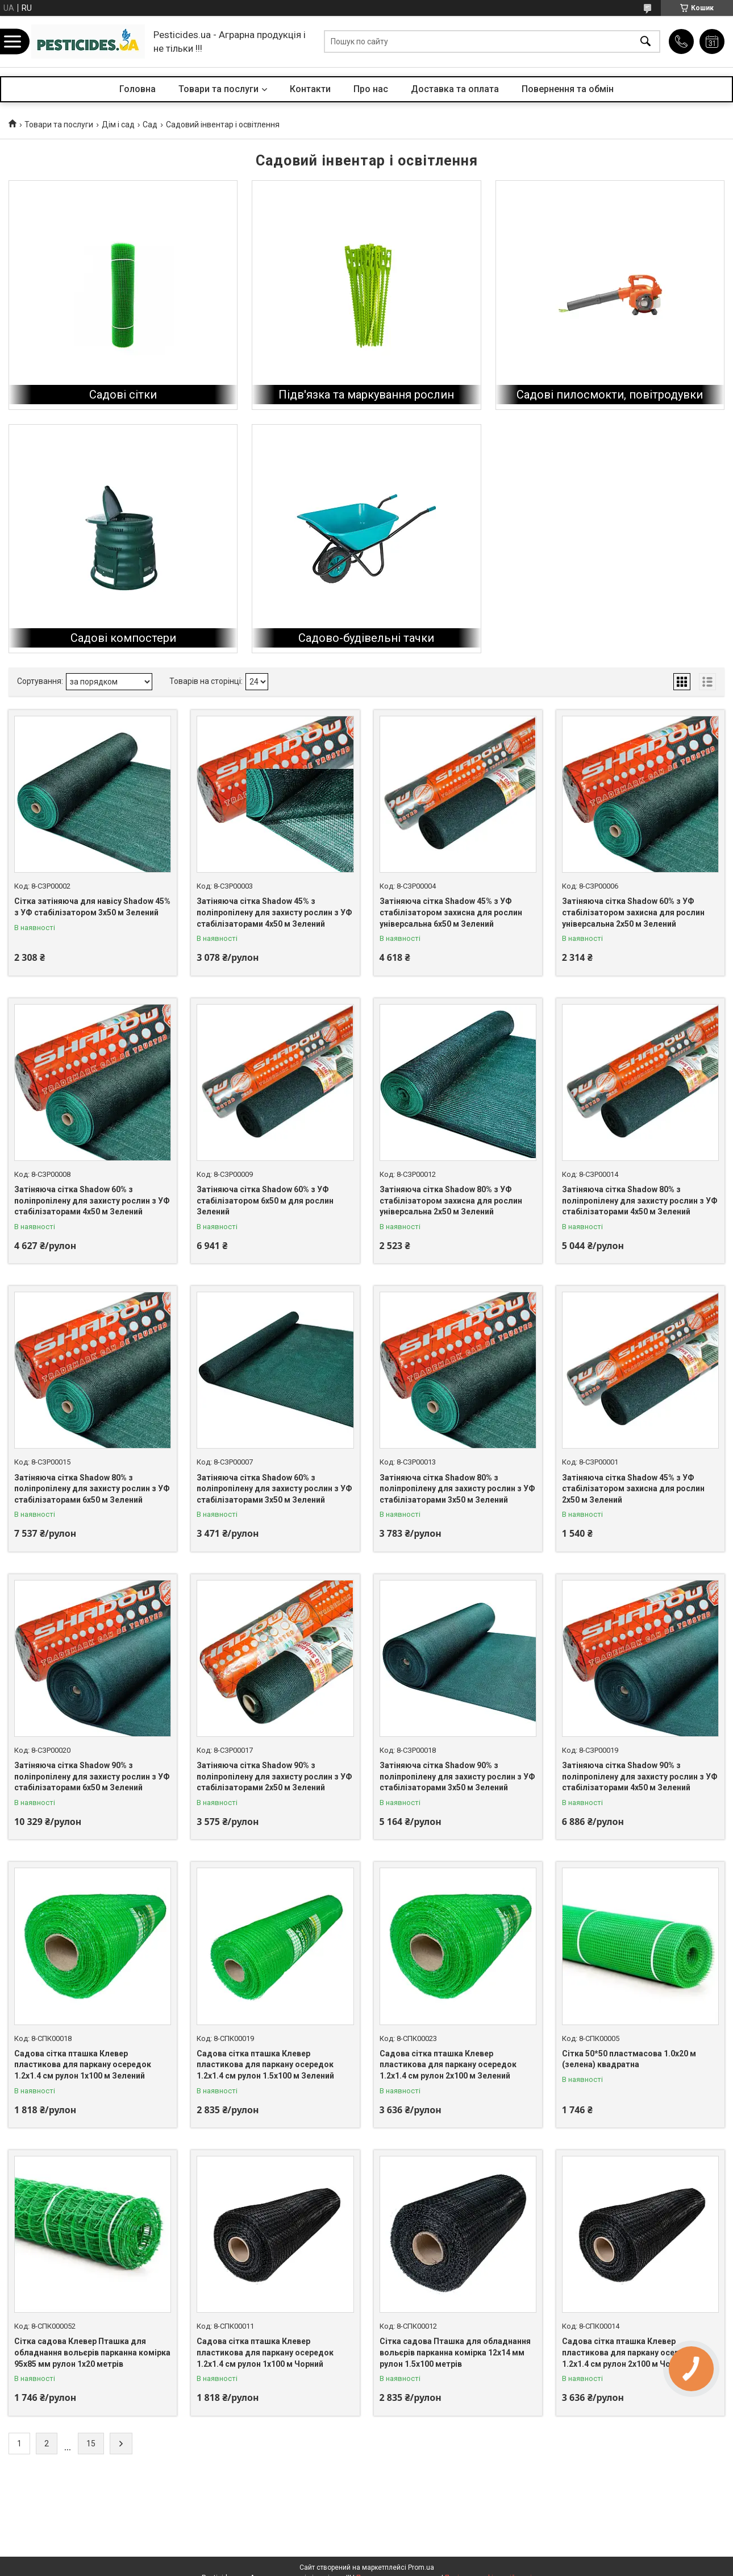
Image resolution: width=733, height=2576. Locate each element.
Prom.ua (421, 2567)
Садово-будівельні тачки (366, 638)
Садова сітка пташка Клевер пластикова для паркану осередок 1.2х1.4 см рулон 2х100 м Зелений (448, 2064)
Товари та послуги (218, 89)
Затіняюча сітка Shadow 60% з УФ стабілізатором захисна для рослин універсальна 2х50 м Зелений (633, 912)
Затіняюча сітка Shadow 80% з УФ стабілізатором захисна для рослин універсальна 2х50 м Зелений (451, 1200)
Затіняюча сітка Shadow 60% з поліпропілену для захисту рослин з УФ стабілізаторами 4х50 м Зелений (92, 1200)
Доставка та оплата (455, 89)
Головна (137, 89)
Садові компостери (123, 638)
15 (90, 2443)
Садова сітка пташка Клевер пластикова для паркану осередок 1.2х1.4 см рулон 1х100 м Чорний (265, 2352)
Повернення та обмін (568, 89)
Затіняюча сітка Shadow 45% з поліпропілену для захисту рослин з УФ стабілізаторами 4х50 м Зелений (274, 912)
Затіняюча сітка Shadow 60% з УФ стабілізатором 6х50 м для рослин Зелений (265, 1200)
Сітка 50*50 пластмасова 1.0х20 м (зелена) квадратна (629, 2059)
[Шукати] (645, 41)
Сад (150, 124)
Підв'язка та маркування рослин (366, 394)
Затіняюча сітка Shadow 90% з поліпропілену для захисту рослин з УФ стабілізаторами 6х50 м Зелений (92, 1776)
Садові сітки (123, 394)
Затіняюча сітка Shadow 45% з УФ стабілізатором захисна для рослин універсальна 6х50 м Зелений (451, 912)
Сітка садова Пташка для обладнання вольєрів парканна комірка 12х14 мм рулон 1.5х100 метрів (455, 2352)
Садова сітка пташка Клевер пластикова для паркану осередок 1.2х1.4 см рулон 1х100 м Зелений (82, 2064)
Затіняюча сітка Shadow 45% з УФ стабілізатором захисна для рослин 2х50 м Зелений (633, 1488)
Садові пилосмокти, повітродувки (610, 394)
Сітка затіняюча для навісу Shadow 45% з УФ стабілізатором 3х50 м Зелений (92, 907)
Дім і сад (118, 124)
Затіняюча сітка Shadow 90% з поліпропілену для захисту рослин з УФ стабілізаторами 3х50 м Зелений (457, 1776)
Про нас (370, 89)
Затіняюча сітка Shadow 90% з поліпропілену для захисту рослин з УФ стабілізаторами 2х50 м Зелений (274, 1776)
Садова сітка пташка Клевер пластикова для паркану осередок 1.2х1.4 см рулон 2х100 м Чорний (630, 2352)
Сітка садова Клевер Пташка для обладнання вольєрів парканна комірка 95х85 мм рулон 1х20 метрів (92, 2352)
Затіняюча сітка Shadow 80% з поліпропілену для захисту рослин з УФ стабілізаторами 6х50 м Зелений (92, 1488)
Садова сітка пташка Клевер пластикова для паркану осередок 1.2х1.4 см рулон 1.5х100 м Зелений (265, 2064)
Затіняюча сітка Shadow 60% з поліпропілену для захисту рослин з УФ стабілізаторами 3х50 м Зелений (274, 1488)
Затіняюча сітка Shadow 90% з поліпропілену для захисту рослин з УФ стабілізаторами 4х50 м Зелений (640, 1776)
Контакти (310, 89)
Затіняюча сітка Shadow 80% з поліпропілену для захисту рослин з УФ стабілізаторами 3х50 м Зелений (457, 1488)
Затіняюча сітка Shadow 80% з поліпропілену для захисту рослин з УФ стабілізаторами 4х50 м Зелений (640, 1200)
